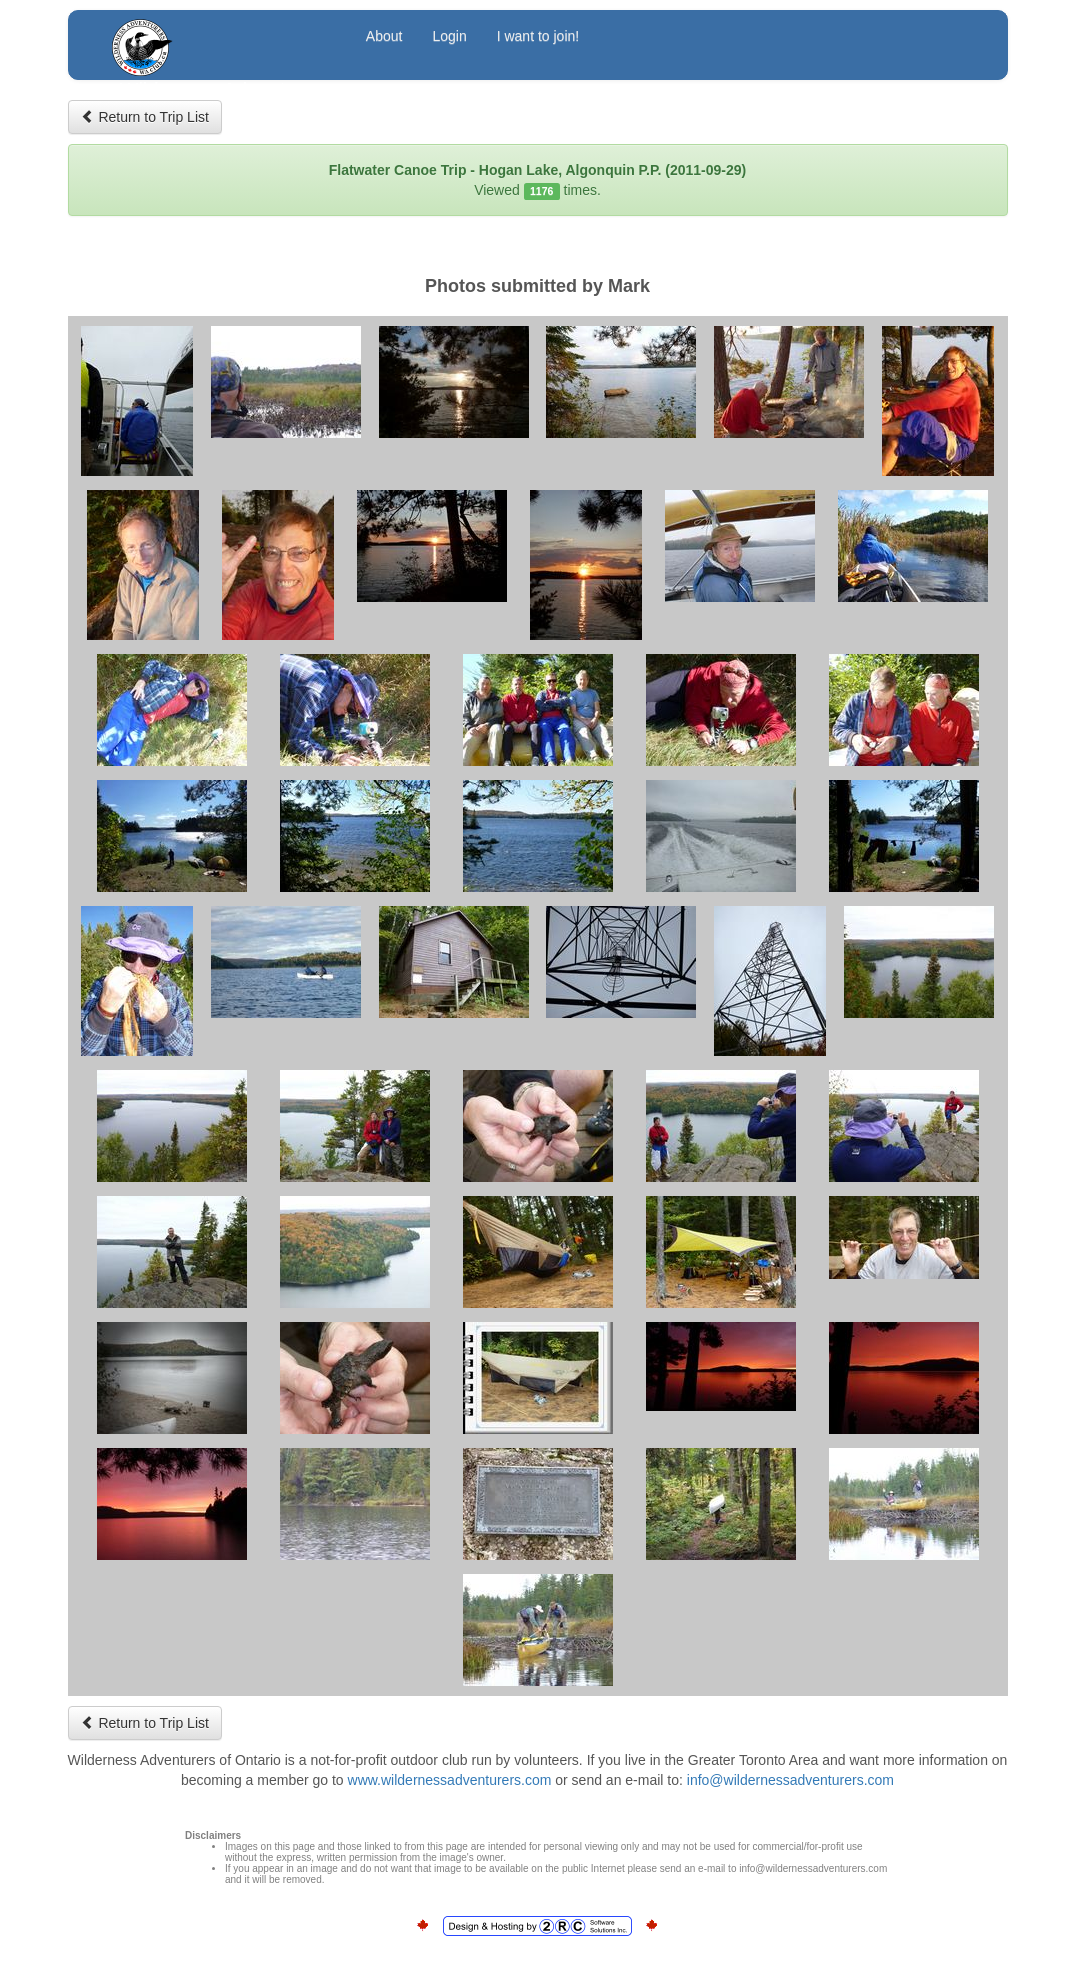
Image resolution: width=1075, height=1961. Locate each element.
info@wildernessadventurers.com (790, 1780)
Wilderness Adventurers (220, 38)
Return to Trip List (145, 117)
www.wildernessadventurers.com (450, 1780)
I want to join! (538, 36)
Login (449, 36)
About (384, 36)
